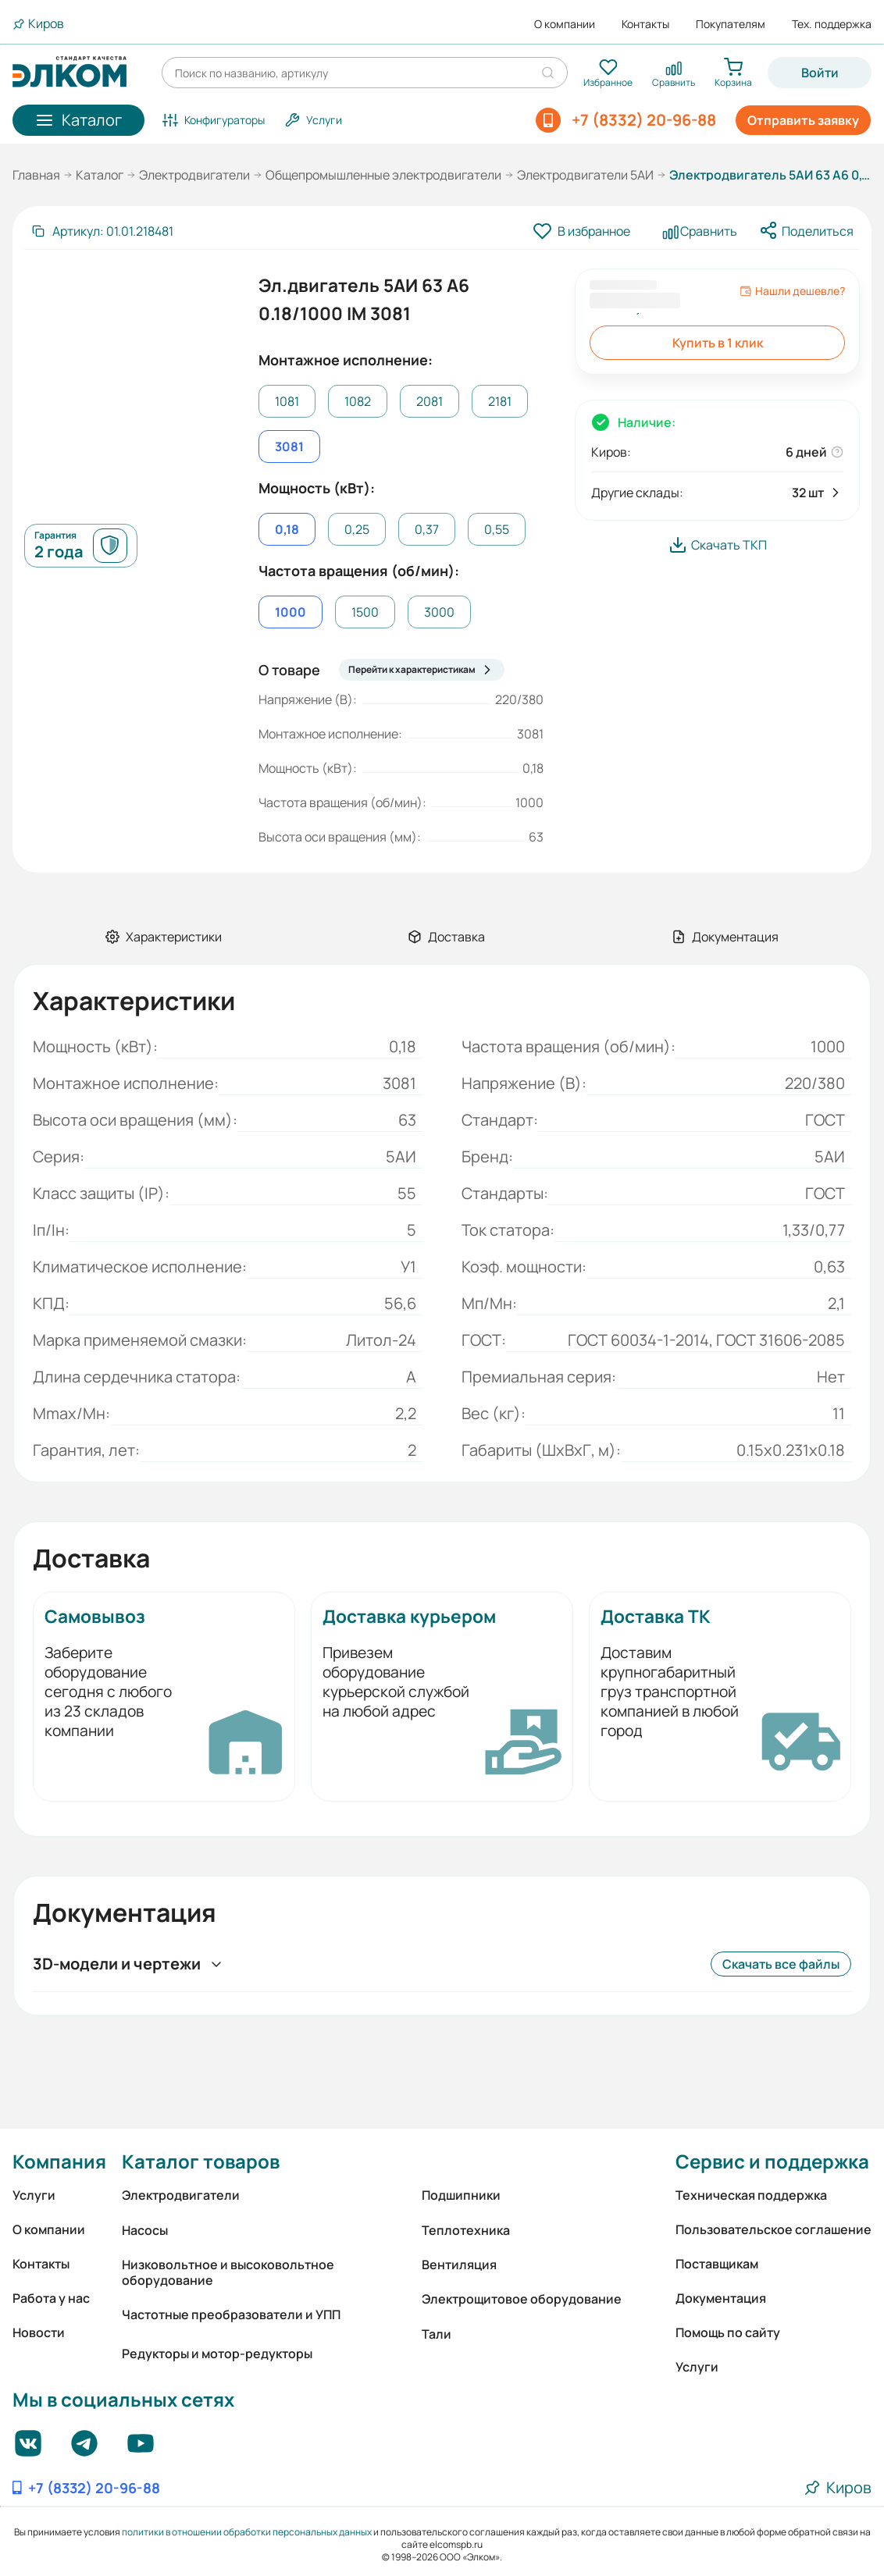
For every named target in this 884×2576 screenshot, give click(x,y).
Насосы (145, 2230)
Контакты (645, 24)
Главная (36, 175)
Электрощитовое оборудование (522, 2299)
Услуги (33, 2195)
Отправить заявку (803, 120)
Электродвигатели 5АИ (585, 175)
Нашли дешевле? (792, 291)
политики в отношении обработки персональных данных (247, 2532)
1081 (287, 401)
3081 (289, 446)
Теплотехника (466, 2230)
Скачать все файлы (780, 1964)
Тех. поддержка (832, 24)
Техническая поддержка (751, 2195)
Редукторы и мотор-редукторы (217, 2353)
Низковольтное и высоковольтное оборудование (228, 2272)
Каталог (99, 175)
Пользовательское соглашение (773, 2229)
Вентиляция (459, 2264)
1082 (357, 401)
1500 (365, 612)
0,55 (496, 529)
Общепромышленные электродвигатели (383, 175)
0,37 (427, 529)
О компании (564, 24)
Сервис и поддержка (772, 2161)
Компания (59, 2161)
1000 (290, 612)
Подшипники (461, 2195)
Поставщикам (716, 2264)
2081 (429, 401)
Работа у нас (51, 2298)
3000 (439, 612)
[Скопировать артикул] (101, 231)
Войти (820, 72)
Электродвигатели (194, 175)
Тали (436, 2334)
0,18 (287, 529)
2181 (500, 401)
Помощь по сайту (727, 2332)
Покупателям (730, 24)
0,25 (356, 529)
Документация (720, 2298)
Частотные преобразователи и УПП (231, 2314)
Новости (38, 2332)
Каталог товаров (201, 2161)
